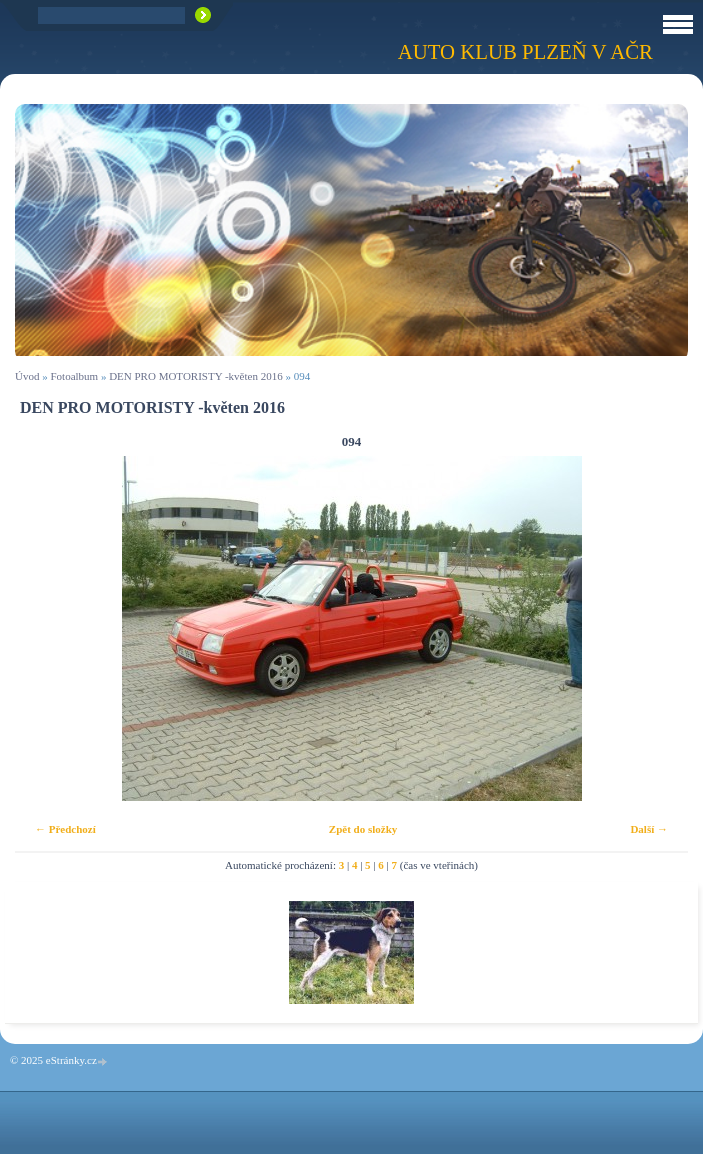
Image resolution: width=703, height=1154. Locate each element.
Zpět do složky (363, 829)
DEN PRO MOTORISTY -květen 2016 (196, 376)
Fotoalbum (74, 376)
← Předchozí (65, 829)
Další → (649, 829)
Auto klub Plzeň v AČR (525, 51)
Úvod (27, 376)
